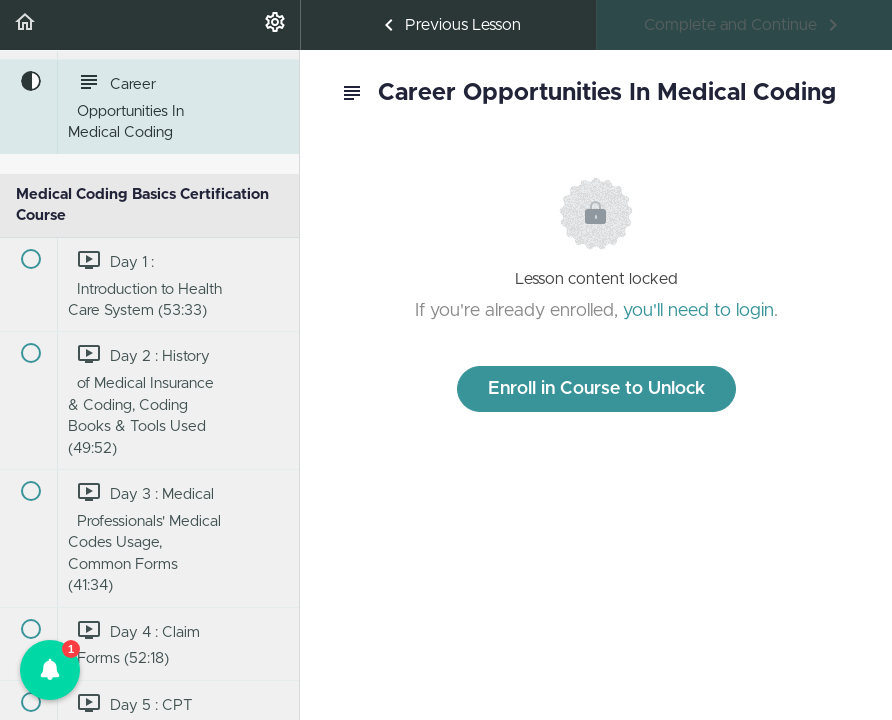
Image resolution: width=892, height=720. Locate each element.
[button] (25, 25)
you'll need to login (698, 311)
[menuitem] (275, 25)
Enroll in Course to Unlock (596, 389)
